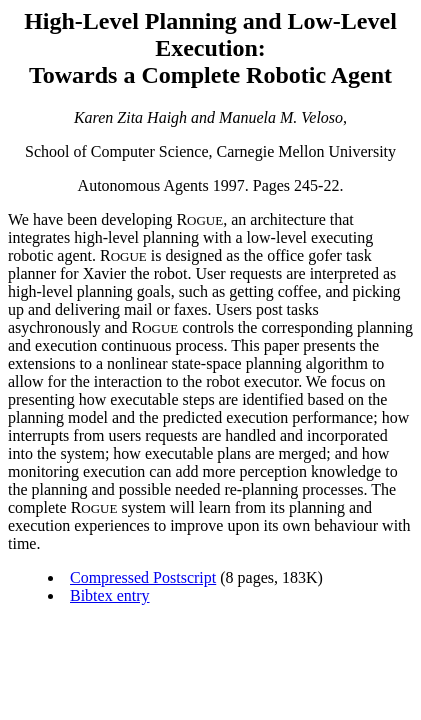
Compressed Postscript (143, 577)
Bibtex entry (110, 595)
